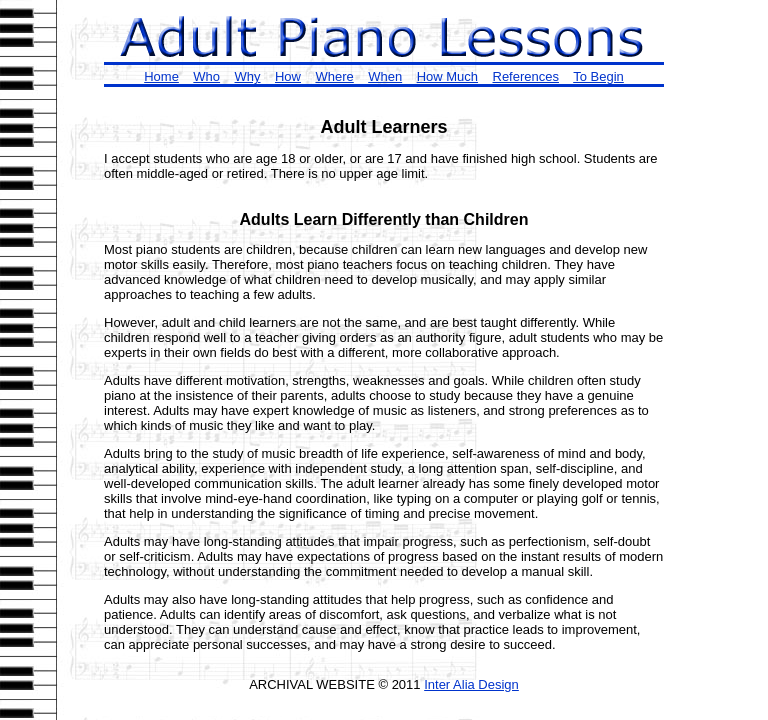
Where (334, 76)
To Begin (598, 76)
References (526, 76)
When (385, 76)
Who (206, 76)
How (288, 76)
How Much (447, 76)
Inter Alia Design (471, 684)
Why (248, 76)
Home (161, 76)
